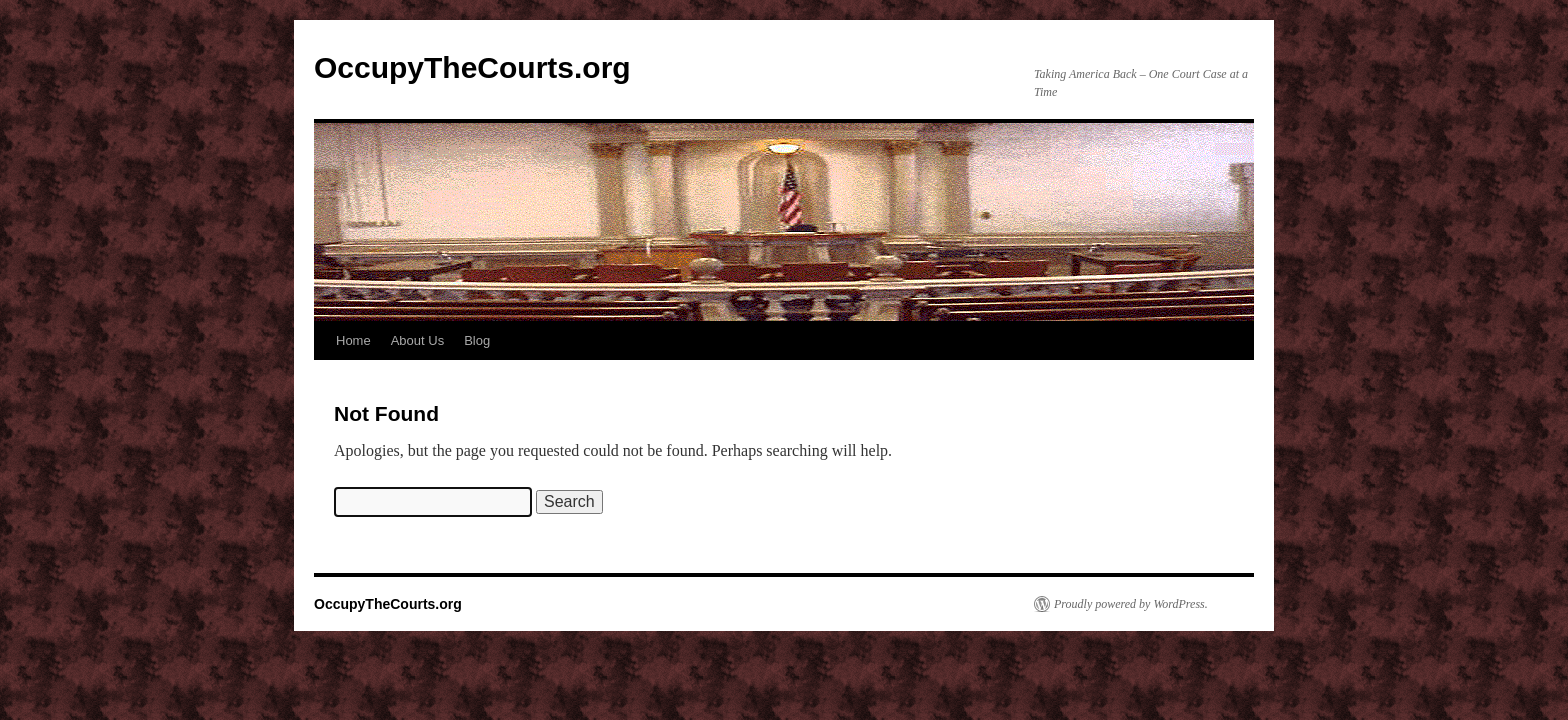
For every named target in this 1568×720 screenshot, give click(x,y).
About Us (417, 340)
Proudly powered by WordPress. (1131, 604)
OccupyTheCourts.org (472, 67)
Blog (477, 340)
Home (353, 340)
